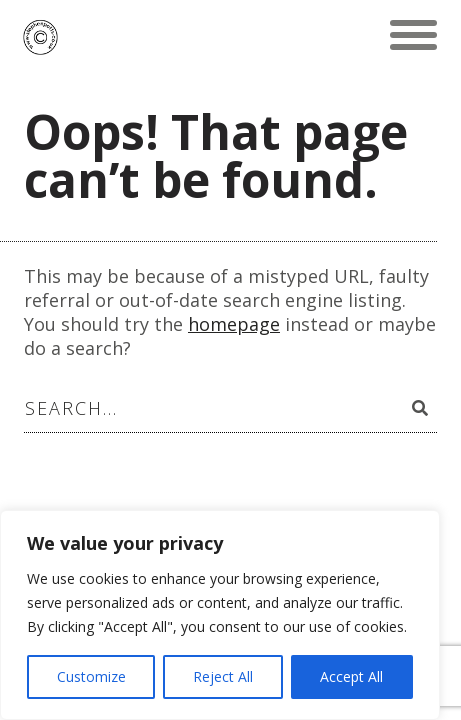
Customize (91, 676)
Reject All (223, 676)
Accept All (351, 676)
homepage (234, 324)
